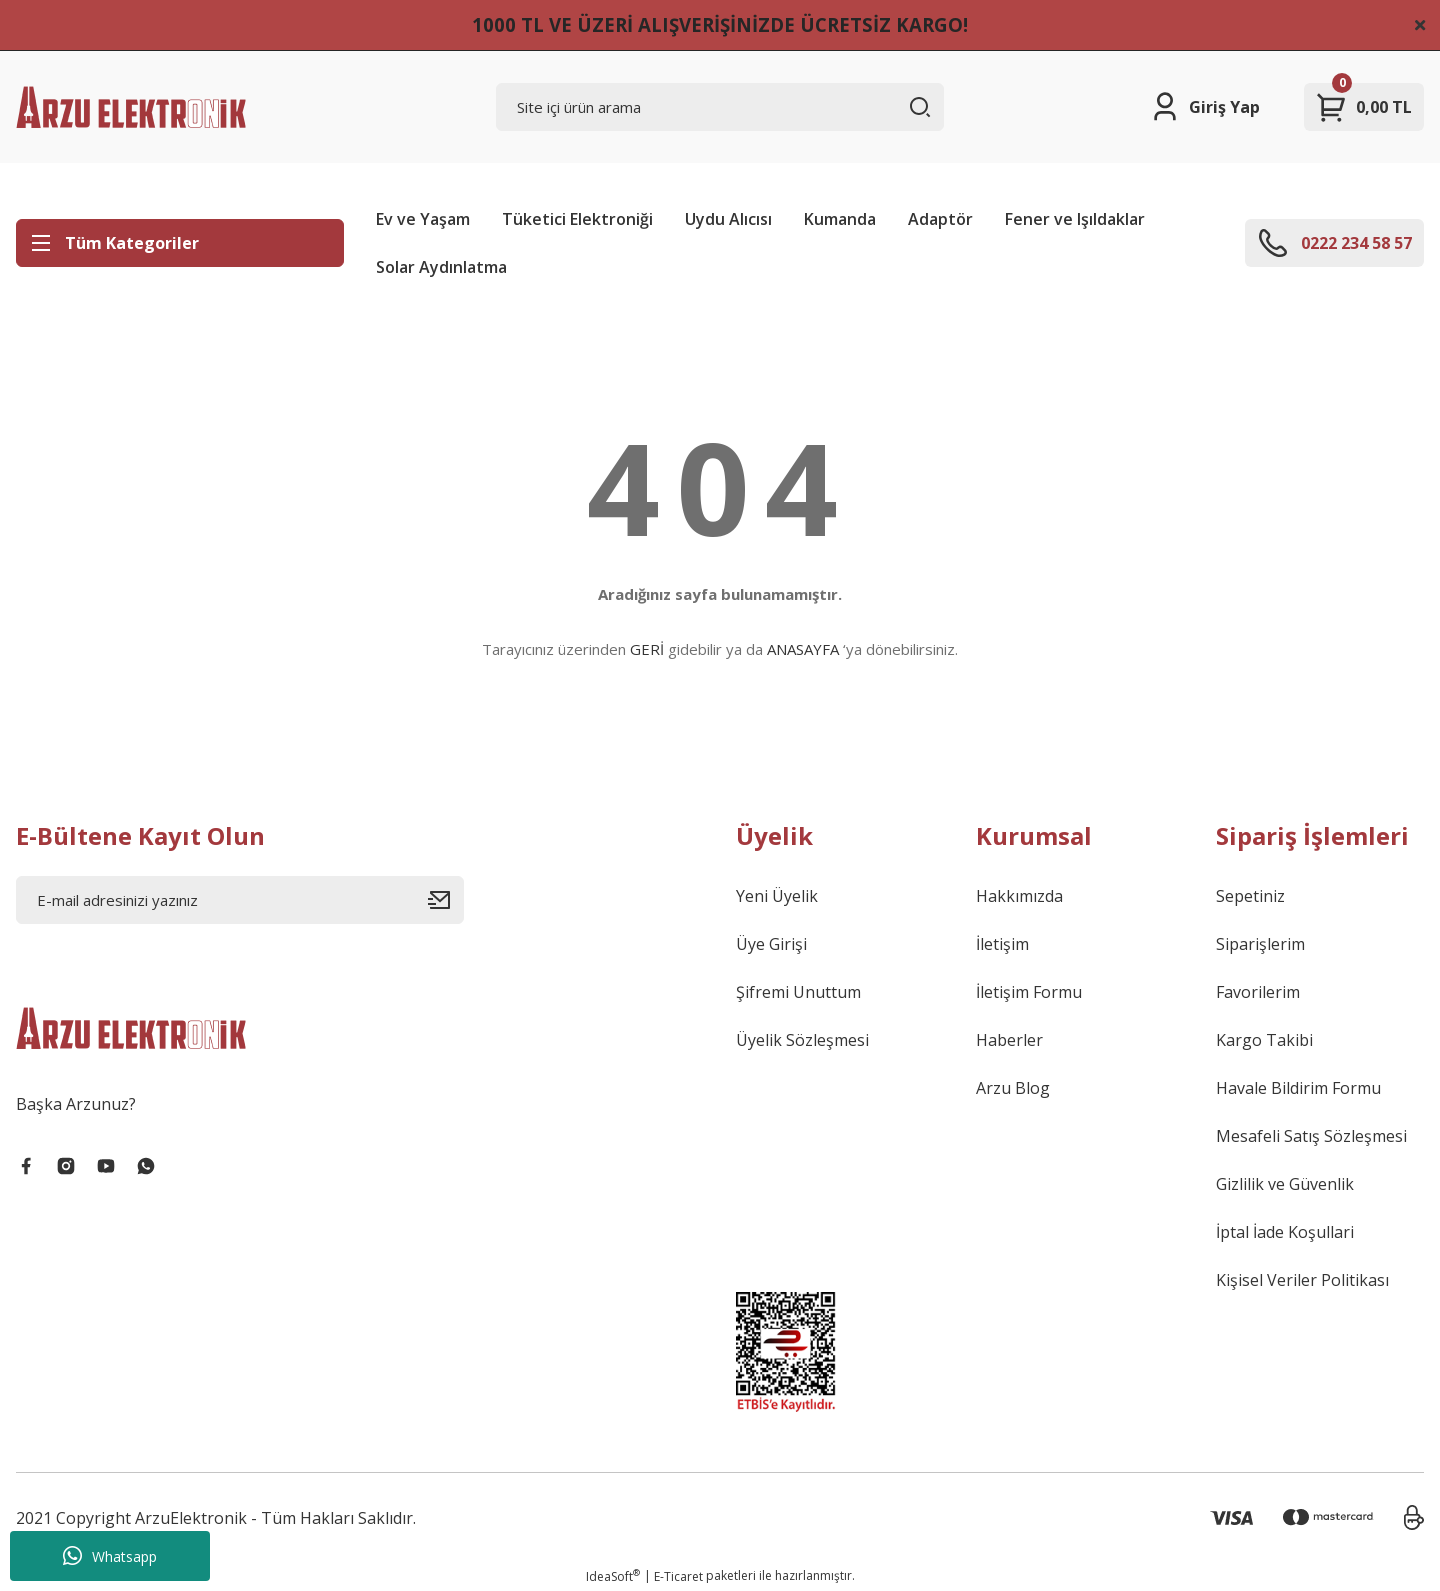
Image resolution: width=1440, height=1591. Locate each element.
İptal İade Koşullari (1285, 1232)
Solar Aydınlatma (441, 267)
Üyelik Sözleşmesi (802, 1040)
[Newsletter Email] (240, 900)
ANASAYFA (803, 649)
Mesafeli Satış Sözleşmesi (1311, 1136)
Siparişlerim (1260, 944)
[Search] (720, 107)
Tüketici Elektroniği (577, 219)
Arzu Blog (1013, 1088)
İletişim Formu (1029, 992)
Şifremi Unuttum (798, 992)
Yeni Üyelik (777, 896)
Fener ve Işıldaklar (1075, 219)
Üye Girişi (771, 944)
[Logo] (131, 107)
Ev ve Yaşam (423, 219)
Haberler (1009, 1040)
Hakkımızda (1019, 896)
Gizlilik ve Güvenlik (1285, 1184)
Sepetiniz (1250, 896)
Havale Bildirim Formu (1298, 1088)
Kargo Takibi (1264, 1040)
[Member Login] (1204, 107)
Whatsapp (110, 1556)
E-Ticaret (678, 1576)
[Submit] (446, 900)
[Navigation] (180, 243)
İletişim (1002, 944)
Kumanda (840, 219)
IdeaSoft (613, 1576)
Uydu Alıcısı (728, 219)
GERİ (647, 649)
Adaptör (940, 219)
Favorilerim (1258, 992)
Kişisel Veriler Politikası (1302, 1280)
